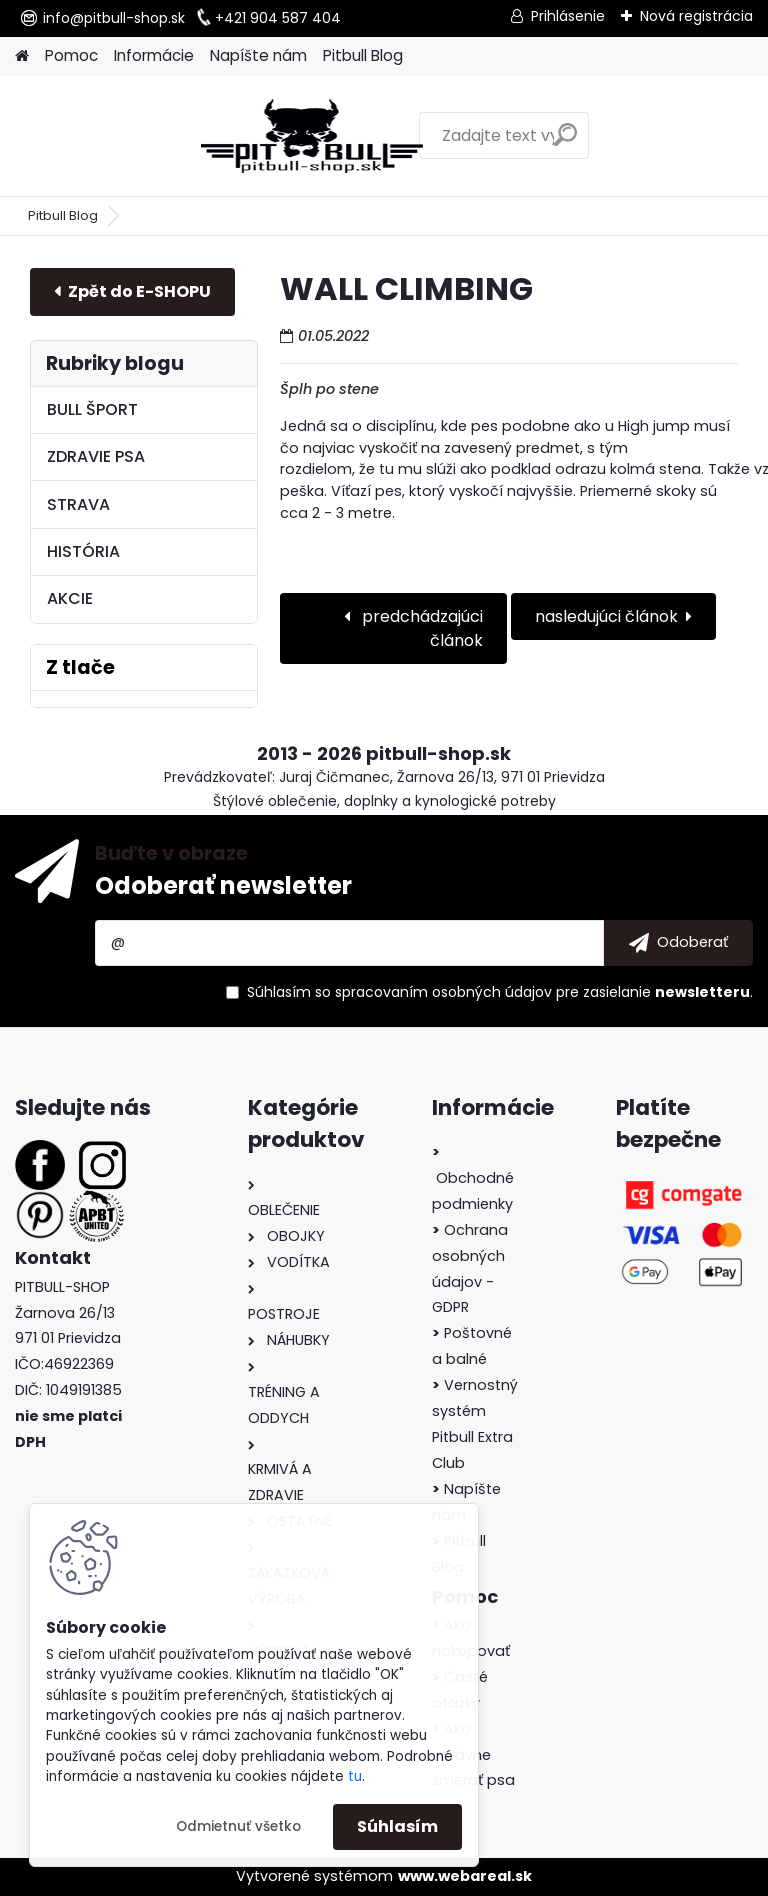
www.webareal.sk (465, 1876)
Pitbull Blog (363, 55)
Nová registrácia (696, 16)
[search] (483, 142)
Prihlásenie (568, 16)
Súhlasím (397, 1826)
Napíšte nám (258, 55)
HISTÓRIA (83, 551)
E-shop (132, 291)
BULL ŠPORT (92, 409)
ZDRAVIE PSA (96, 456)
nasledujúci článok (606, 616)
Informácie (154, 55)
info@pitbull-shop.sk (114, 18)
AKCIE (70, 598)
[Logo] (152, 136)
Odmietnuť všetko (238, 1826)
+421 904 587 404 (278, 18)
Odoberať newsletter (223, 885)
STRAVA (78, 504)
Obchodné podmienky (473, 1178)
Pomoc (71, 55)
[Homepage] (22, 56)
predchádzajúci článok (420, 628)
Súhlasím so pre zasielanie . (500, 992)
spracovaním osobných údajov (443, 992)
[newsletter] (678, 943)
